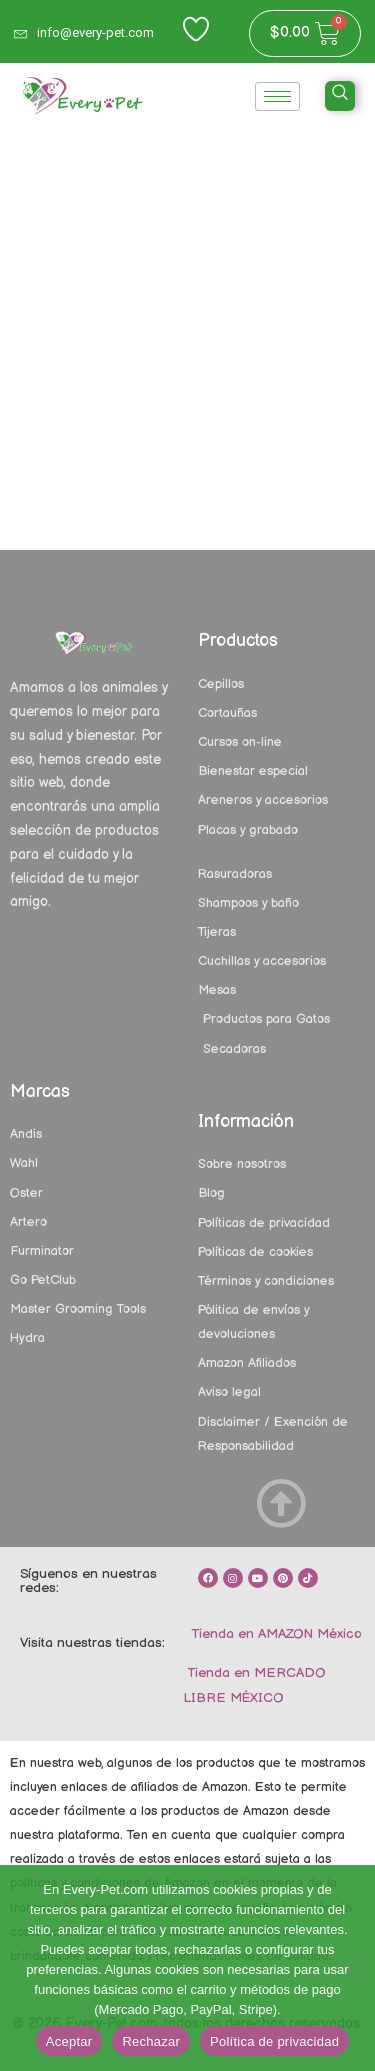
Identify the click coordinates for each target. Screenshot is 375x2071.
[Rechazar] (350, 1968)
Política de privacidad (274, 2041)
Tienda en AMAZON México (274, 1634)
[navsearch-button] (340, 96)
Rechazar (151, 2041)
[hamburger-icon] (277, 96)
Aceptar (69, 2041)
